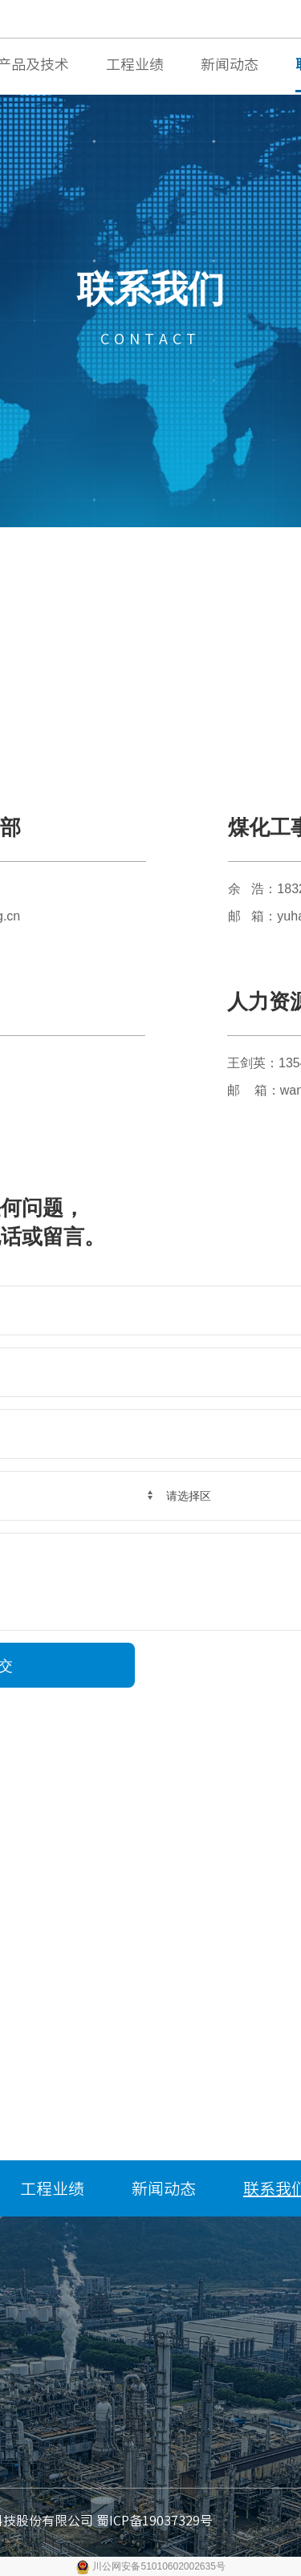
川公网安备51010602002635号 (158, 2566)
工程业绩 (135, 64)
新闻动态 (229, 64)
